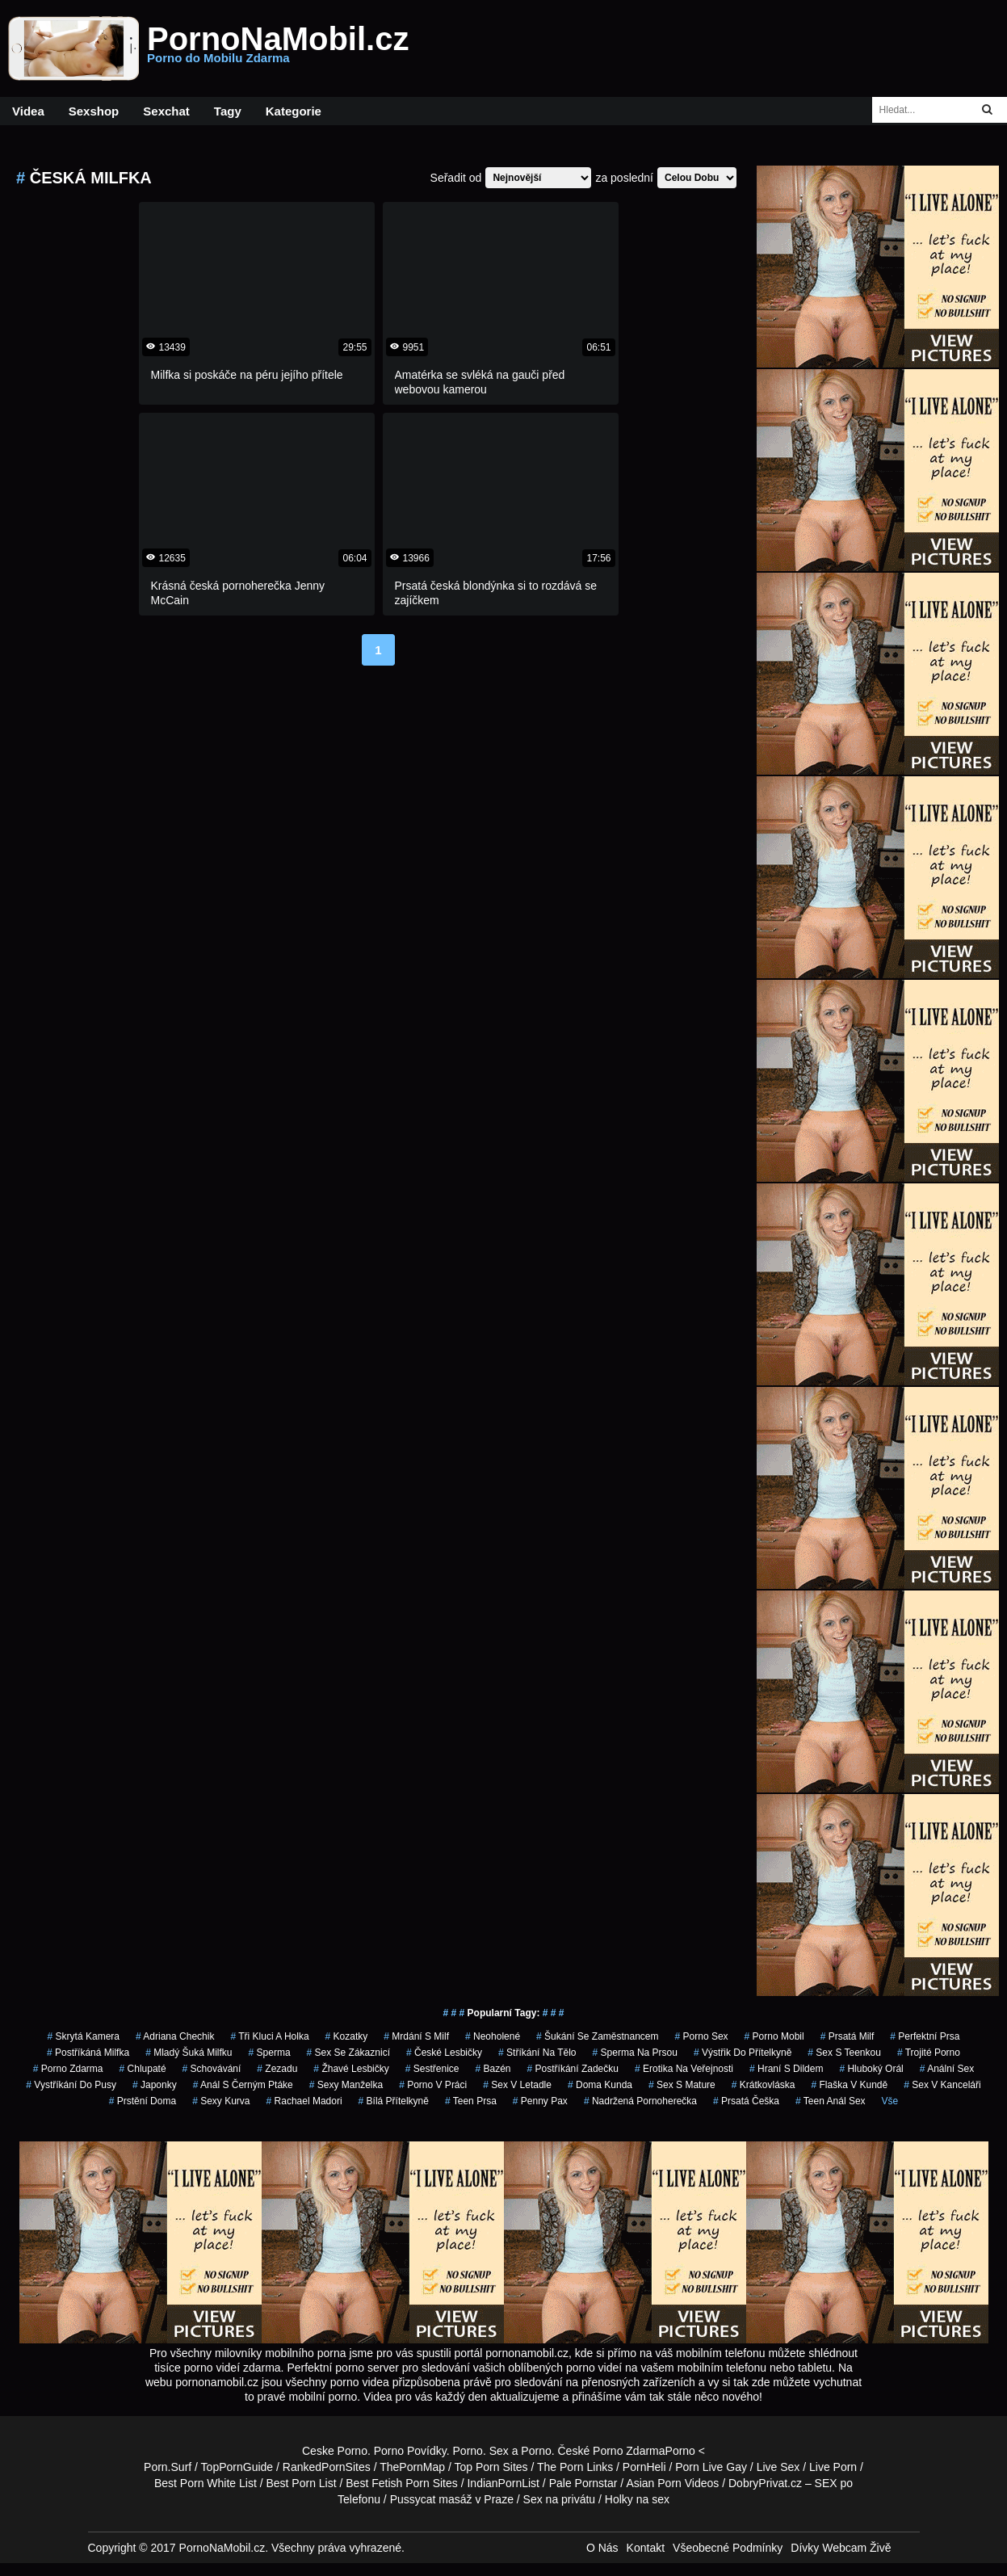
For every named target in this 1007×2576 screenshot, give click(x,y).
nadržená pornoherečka (640, 2101)
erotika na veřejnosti (684, 2068)
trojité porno (928, 2052)
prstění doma (142, 2101)
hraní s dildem (786, 2068)
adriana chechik (175, 2036)
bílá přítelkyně (394, 2101)
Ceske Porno (334, 2450)
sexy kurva (221, 2101)
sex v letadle (517, 2085)
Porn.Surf (167, 2466)
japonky (154, 2085)
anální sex (947, 2068)
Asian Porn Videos (672, 2483)
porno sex (701, 2036)
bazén (492, 2068)
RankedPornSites (327, 2466)
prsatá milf (847, 2036)
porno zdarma (68, 2068)
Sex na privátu (559, 2499)
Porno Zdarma (629, 2450)
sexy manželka (346, 2085)
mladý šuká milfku (188, 2052)
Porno (468, 2450)
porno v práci (433, 2085)
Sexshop (94, 111)
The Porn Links (575, 2466)
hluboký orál (871, 2068)
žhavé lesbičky (350, 2068)
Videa (28, 111)
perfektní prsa (924, 2036)
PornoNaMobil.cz (278, 48)
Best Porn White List (205, 2483)
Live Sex (778, 2466)
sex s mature (681, 2085)
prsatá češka (746, 2101)
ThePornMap (412, 2466)
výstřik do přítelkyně (742, 2052)
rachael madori (304, 2101)
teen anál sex (830, 2101)
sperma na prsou (635, 2052)
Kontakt (646, 2547)
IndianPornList (503, 2483)
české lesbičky (444, 2052)
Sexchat (166, 111)
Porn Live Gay (711, 2466)
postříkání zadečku (573, 2068)
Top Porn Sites (491, 2466)
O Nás (602, 2547)
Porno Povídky (410, 2450)
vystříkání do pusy (71, 2085)
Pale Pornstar (583, 2483)
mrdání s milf (416, 2036)
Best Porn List (301, 2483)
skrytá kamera (84, 2036)
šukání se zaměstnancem (597, 2036)
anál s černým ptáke (243, 2085)
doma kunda (600, 2085)
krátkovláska (763, 2085)
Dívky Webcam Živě (841, 2547)
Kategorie (293, 111)
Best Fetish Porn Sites (402, 2483)
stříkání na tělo (537, 2052)
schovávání (212, 2068)
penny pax (540, 2101)
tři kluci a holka (269, 2036)
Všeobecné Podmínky (728, 2547)
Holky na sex (637, 2499)
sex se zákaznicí (348, 2052)
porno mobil (774, 2036)
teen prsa (471, 2101)
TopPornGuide (237, 2466)
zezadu (277, 2068)
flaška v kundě (849, 2085)
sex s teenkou (844, 2052)
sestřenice (432, 2068)
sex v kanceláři (942, 2085)
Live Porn (833, 2466)
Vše (890, 2101)
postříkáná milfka (88, 2052)
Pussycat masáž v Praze (452, 2499)
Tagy (227, 111)
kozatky (346, 2036)
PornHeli (644, 2466)
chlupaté (143, 2068)
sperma (270, 2052)
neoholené (492, 2036)
